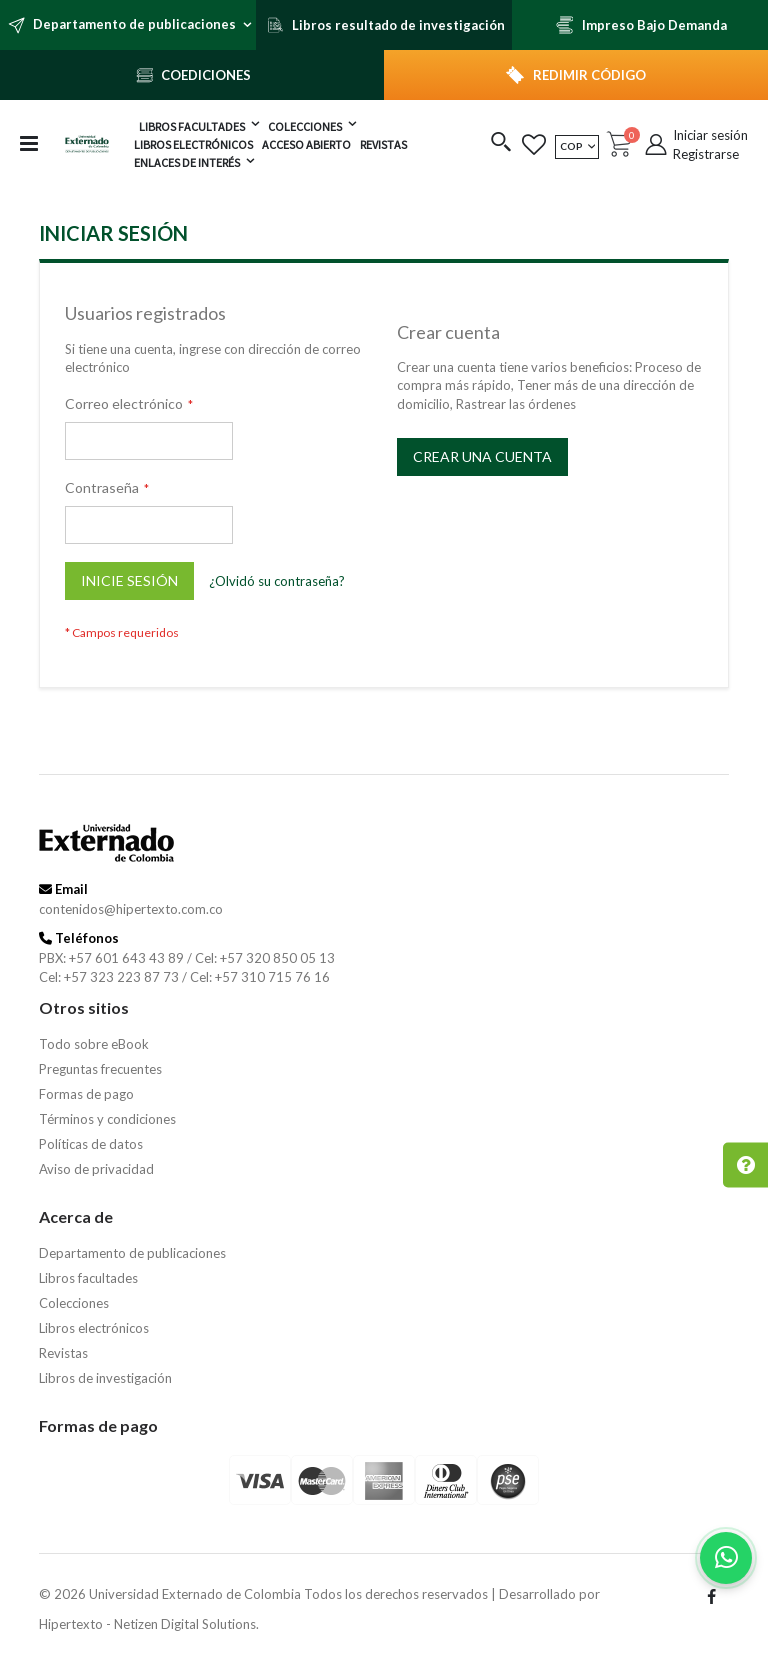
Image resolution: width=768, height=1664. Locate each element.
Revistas (63, 1353)
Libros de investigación (105, 1378)
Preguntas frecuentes (100, 1069)
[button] (501, 143)
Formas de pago (86, 1094)
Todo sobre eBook (94, 1044)
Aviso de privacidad (96, 1169)
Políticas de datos (91, 1144)
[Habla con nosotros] (726, 1558)
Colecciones (74, 1303)
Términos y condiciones (107, 1119)
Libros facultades (88, 1278)
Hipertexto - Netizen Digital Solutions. (149, 1624)
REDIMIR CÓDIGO (589, 75)
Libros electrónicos (94, 1328)
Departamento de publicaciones (132, 1253)
